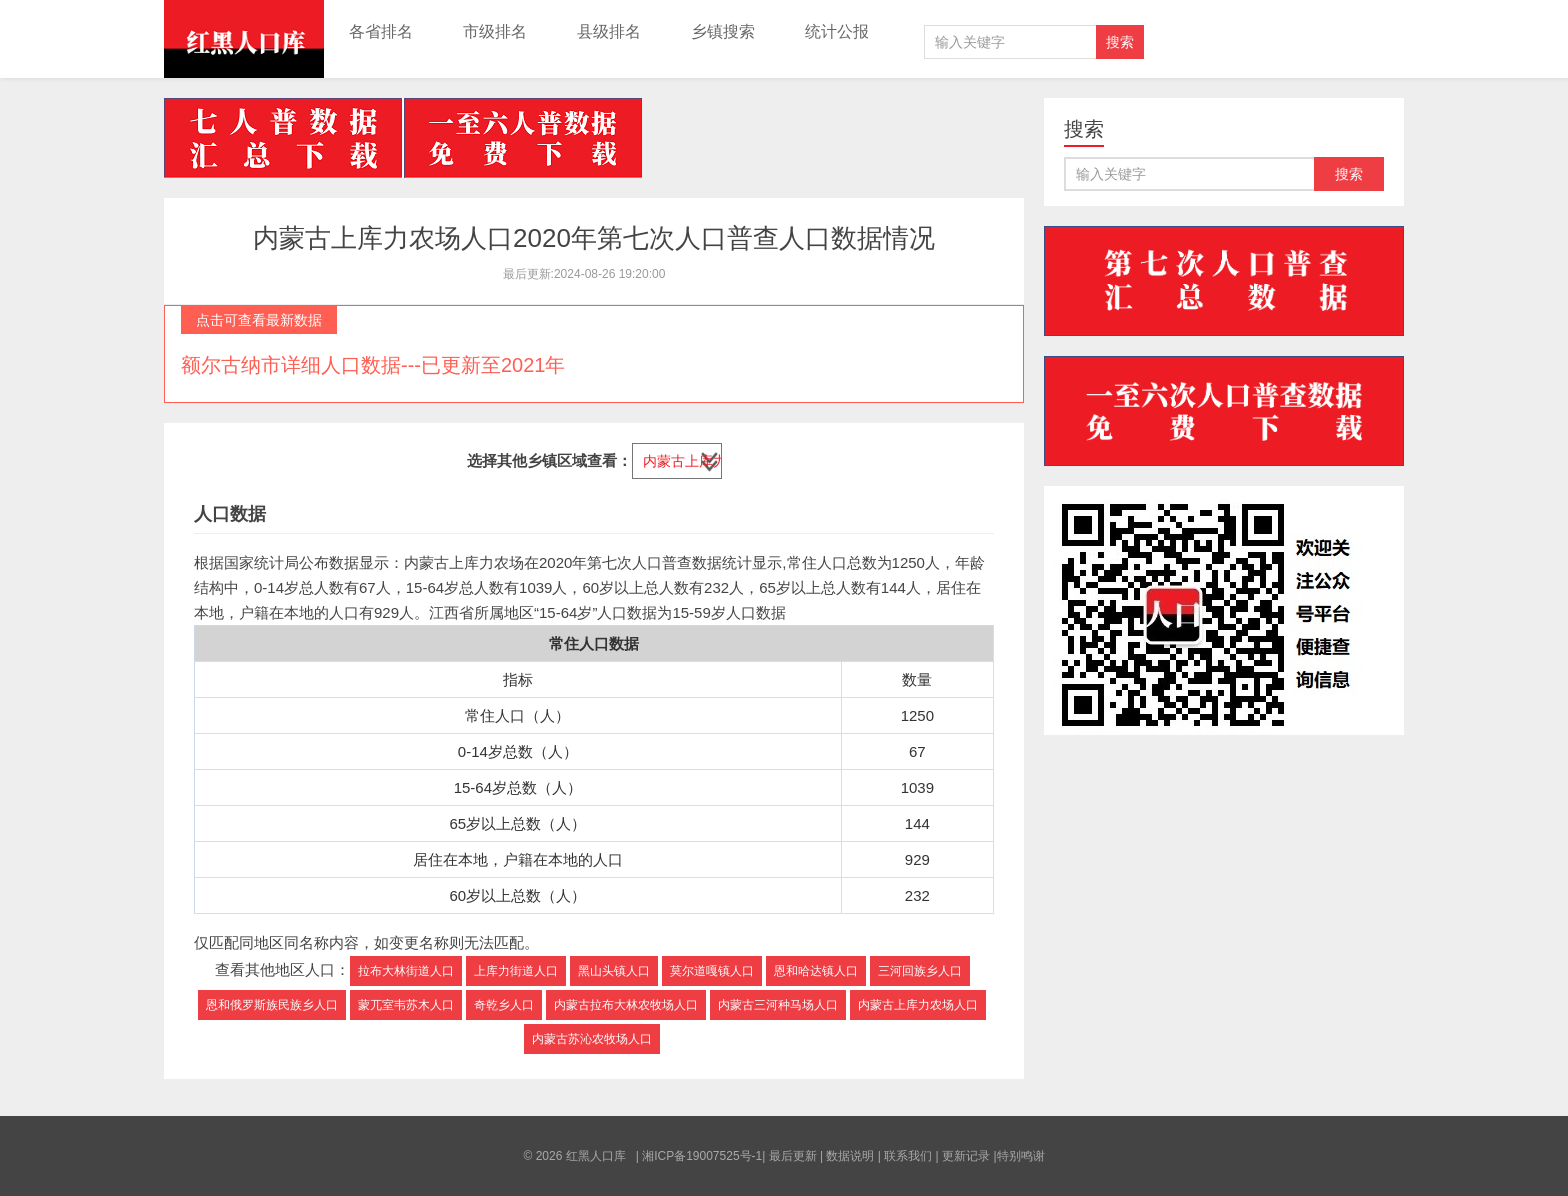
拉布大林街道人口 (406, 971)
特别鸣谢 (1021, 1156)
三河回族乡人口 (920, 971)
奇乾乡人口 (504, 1005)
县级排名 (609, 31)
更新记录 (966, 1156)
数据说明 (850, 1156)
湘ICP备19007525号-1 (702, 1156)
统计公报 (837, 31)
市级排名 (495, 31)
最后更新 (793, 1156)
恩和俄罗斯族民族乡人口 (272, 1005)
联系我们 (908, 1156)
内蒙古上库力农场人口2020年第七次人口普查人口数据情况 (594, 238)
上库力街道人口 (516, 971)
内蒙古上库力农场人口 (918, 1005)
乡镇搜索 (723, 31)
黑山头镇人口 (614, 971)
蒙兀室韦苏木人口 (406, 1005)
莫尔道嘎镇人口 (712, 971)
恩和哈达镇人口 (816, 971)
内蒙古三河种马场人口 (778, 1005)
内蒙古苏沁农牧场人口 (592, 1039)
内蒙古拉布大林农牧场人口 (626, 1005)
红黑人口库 (244, 39)
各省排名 (381, 31)
